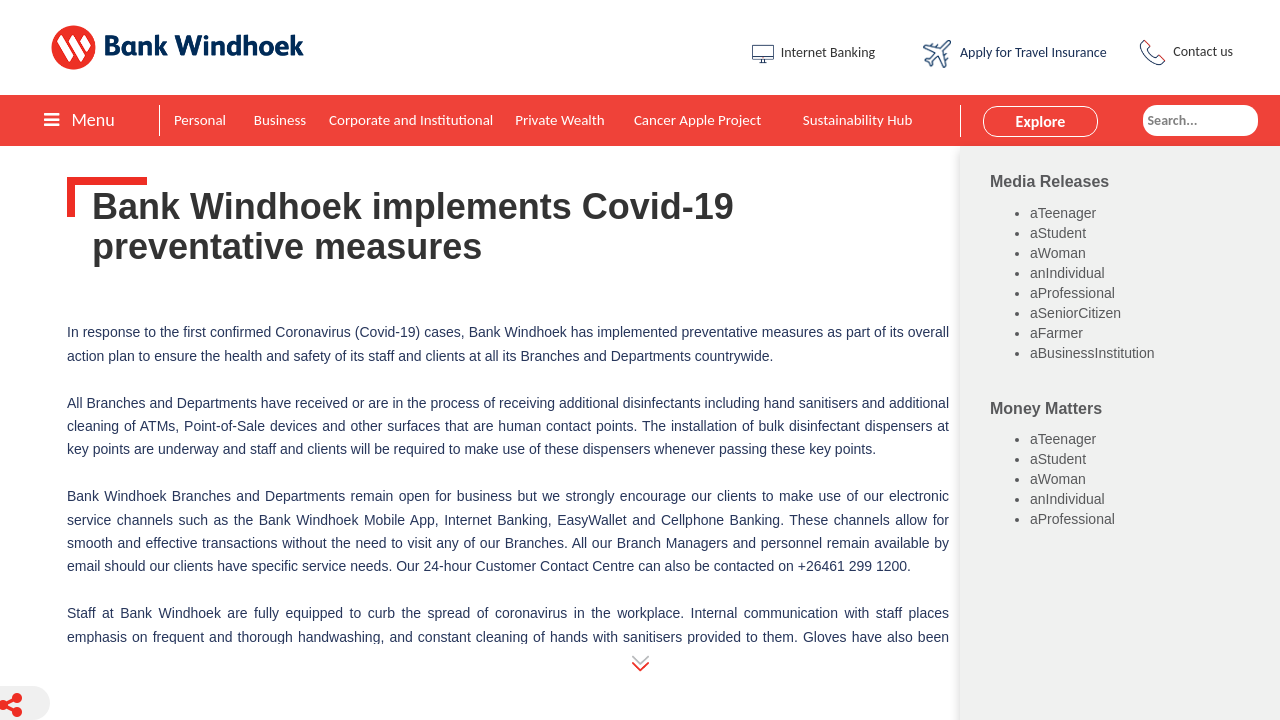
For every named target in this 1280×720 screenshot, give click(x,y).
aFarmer (1056, 333)
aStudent (1058, 233)
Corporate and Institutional (411, 120)
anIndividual (1067, 273)
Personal (200, 120)
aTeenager (1063, 213)
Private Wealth (560, 120)
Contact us (1184, 52)
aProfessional (1072, 293)
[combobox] (1200, 120)
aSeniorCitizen (1075, 313)
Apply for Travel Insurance (1015, 54)
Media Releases (1049, 181)
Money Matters (1046, 408)
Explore (1041, 121)
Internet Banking (812, 54)
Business (280, 120)
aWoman (1058, 253)
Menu (79, 120)
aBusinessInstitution (1092, 353)
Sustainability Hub (858, 120)
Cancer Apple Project (697, 120)
